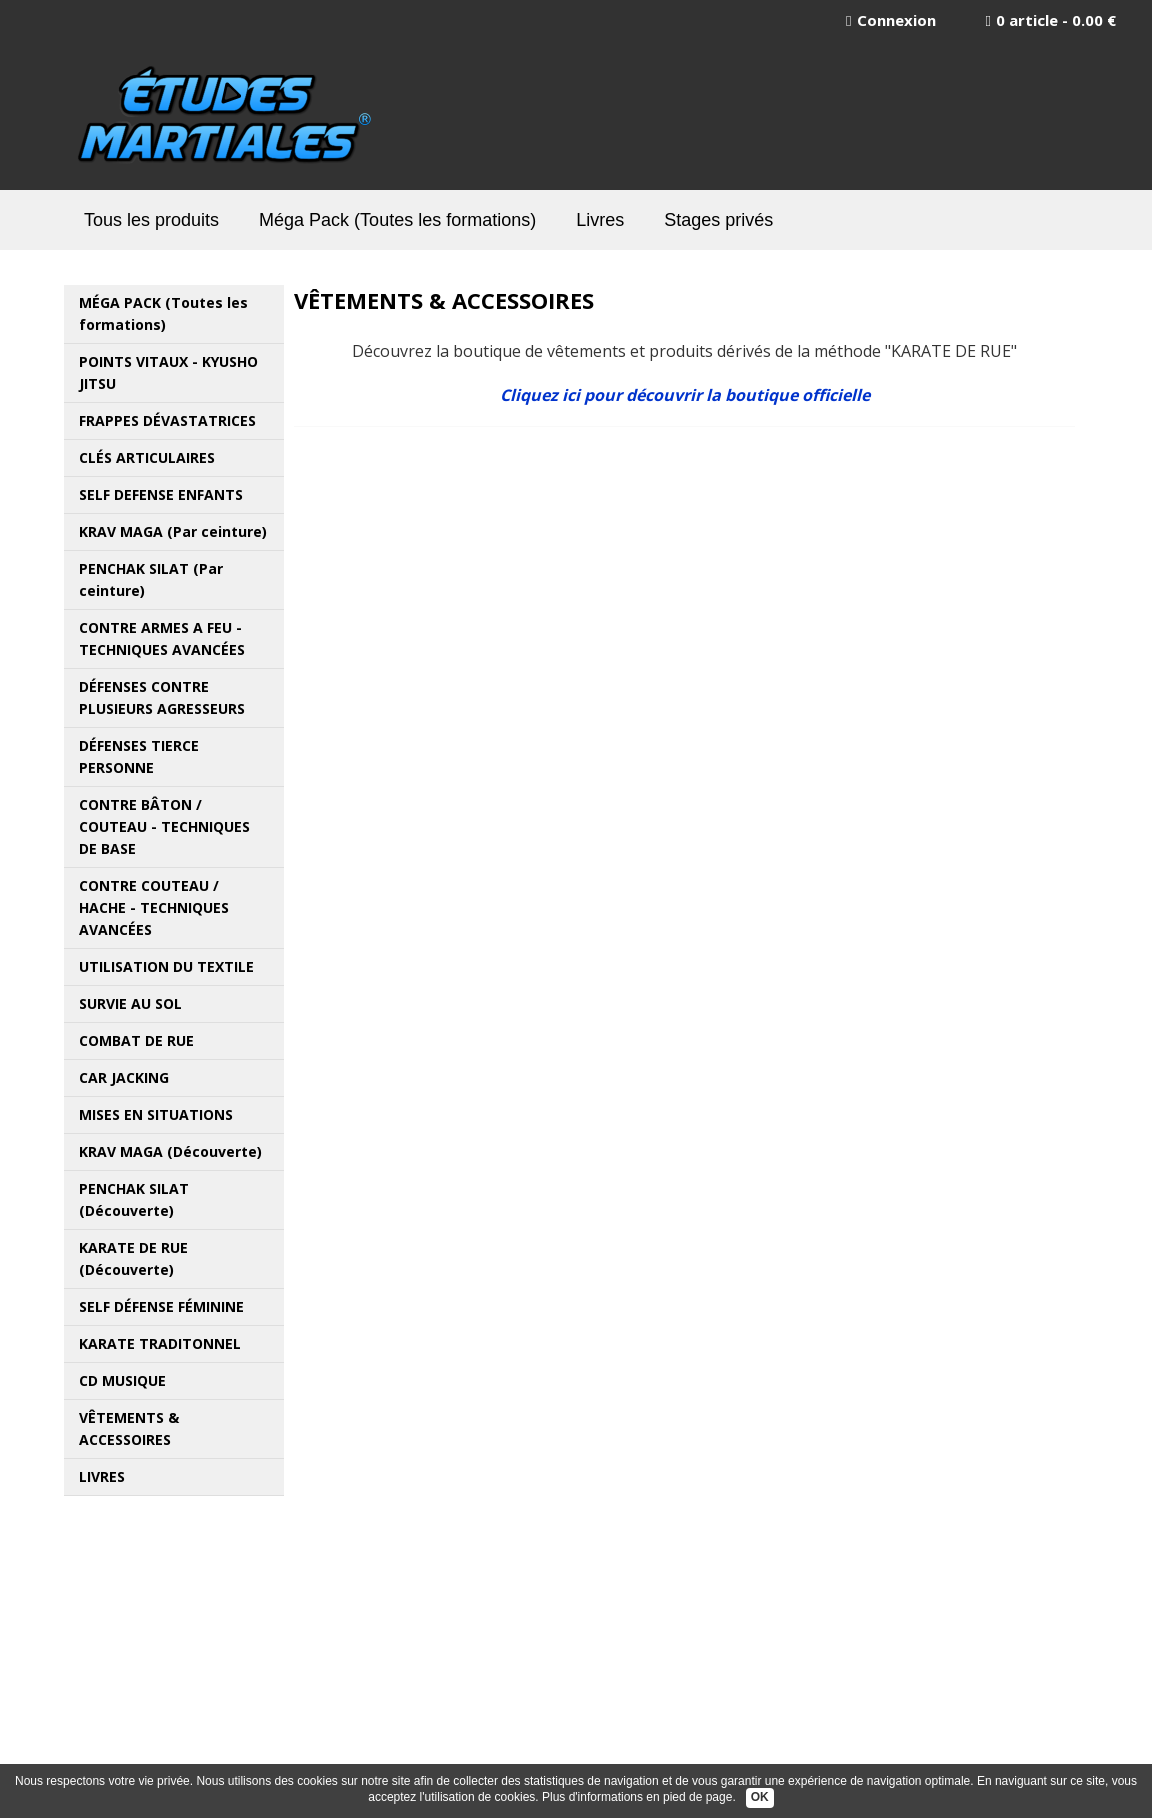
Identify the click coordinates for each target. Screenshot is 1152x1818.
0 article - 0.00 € (1051, 20)
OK (760, 1797)
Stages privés (718, 220)
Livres (600, 220)
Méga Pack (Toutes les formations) (397, 220)
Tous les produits (151, 220)
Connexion (890, 20)
